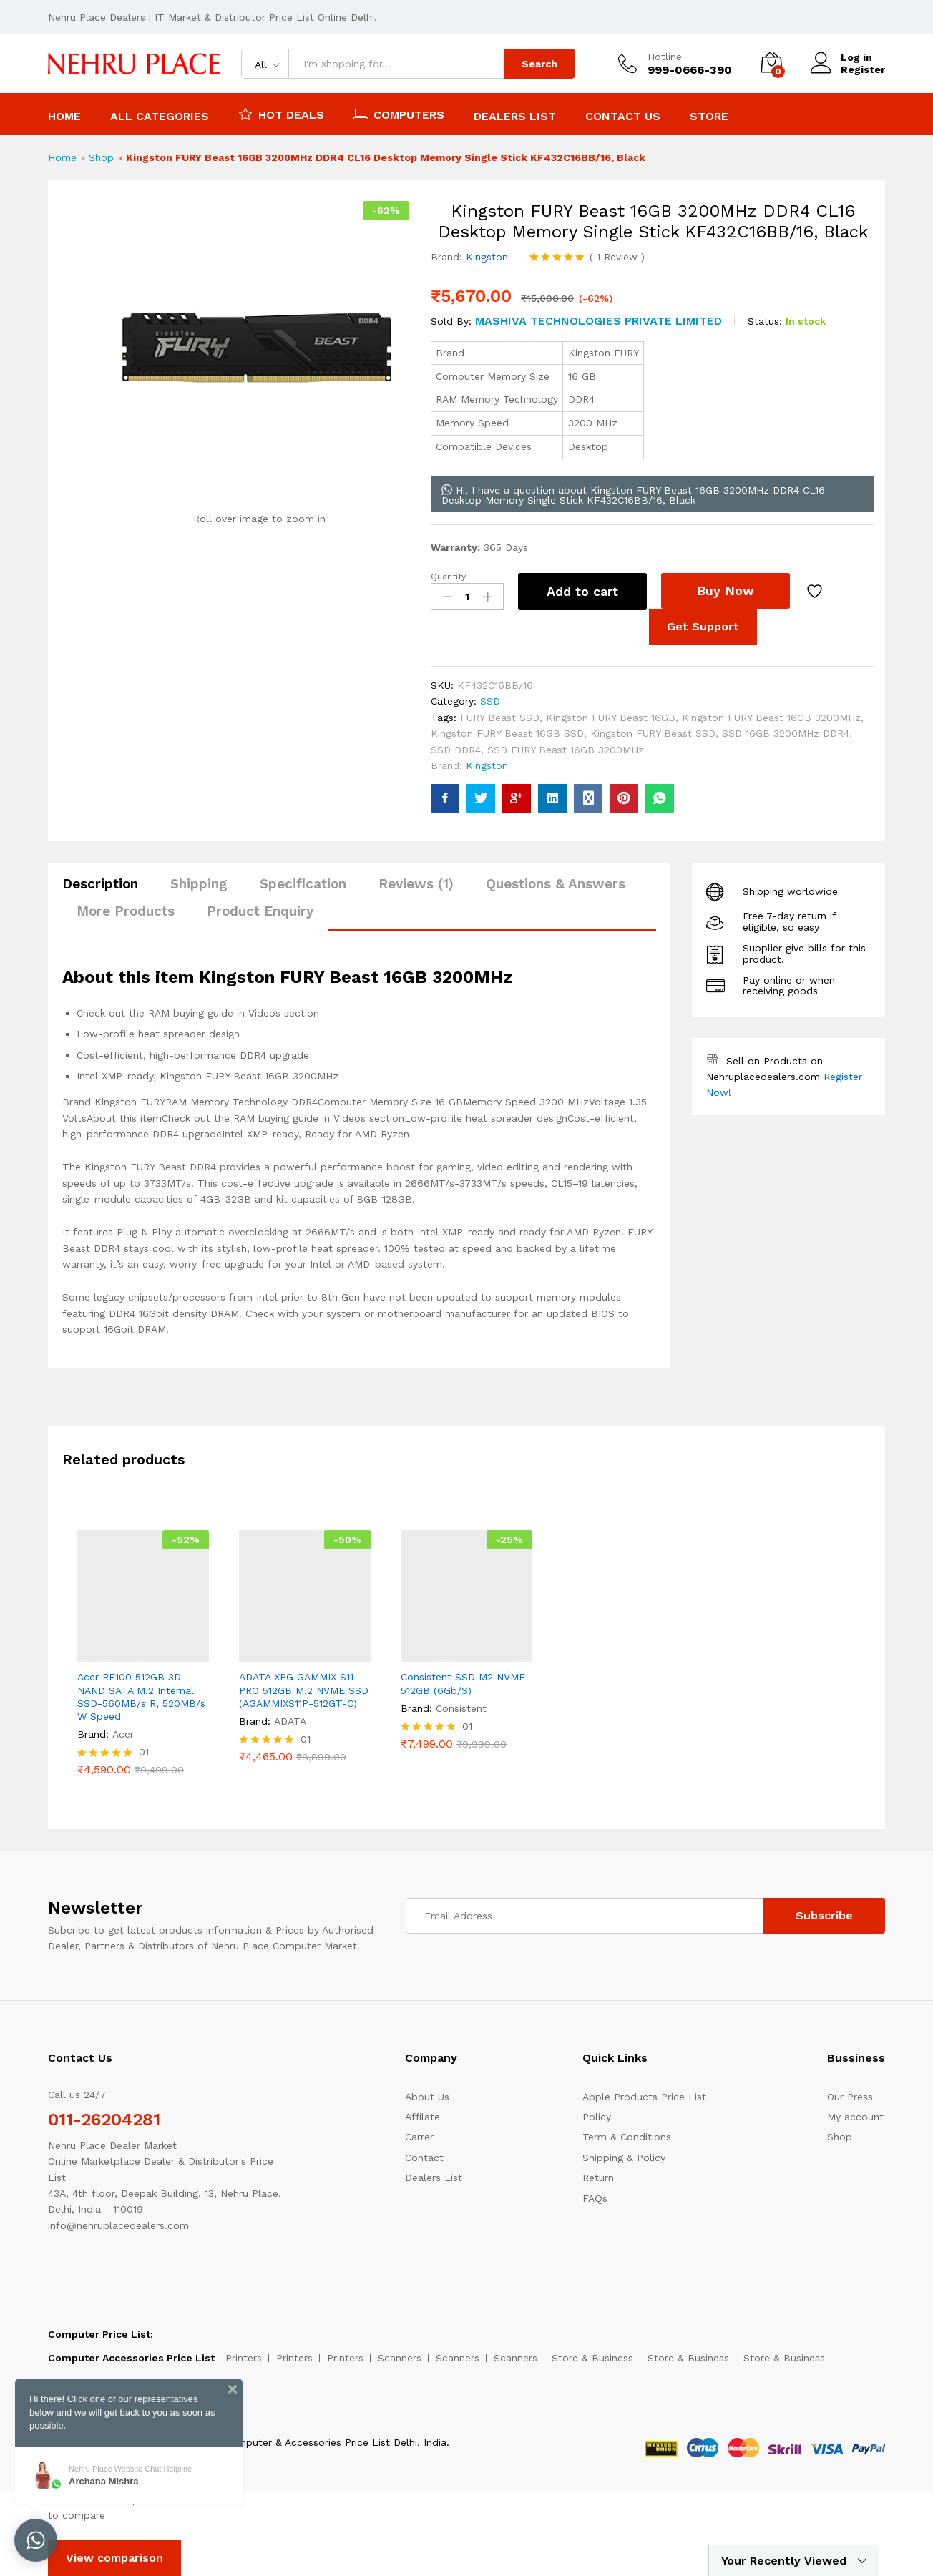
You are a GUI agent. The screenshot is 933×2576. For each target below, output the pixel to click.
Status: (765, 321)
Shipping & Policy (623, 2157)
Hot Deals (281, 114)
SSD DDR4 (456, 749)
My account (855, 2116)
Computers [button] (398, 114)
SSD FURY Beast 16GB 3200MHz (565, 749)
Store (709, 116)
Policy (596, 2116)
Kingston (487, 257)
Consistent (461, 1708)
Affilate (422, 2116)
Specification (303, 884)
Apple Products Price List (644, 2096)
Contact (424, 2157)
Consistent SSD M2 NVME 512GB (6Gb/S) (463, 1683)
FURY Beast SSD (499, 717)
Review (617, 257)
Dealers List (515, 116)
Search (539, 63)
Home (64, 116)
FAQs (594, 2198)
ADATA (290, 1721)
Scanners (399, 2358)
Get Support (703, 626)
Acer (123, 1734)
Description (100, 884)
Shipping (199, 884)
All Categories (159, 116)
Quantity (448, 576)
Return (598, 2177)
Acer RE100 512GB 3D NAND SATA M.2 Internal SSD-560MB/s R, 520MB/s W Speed (141, 1696)
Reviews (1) (416, 884)
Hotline (665, 56)
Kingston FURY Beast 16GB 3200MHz (771, 717)
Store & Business (592, 2358)
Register (863, 69)
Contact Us (622, 116)
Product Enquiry (260, 911)
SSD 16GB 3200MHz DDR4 (785, 733)
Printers (243, 2358)
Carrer (419, 2136)
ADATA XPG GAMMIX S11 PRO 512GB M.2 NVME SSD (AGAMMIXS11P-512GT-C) (303, 1689)
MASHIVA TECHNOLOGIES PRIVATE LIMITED (598, 321)
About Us (427, 2096)
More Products (126, 911)
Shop (101, 157)
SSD (490, 701)
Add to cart (582, 591)
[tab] (107, 890)
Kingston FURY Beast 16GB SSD (507, 733)
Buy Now (725, 590)
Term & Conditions (626, 2136)
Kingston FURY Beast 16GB (610, 717)
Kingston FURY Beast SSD (652, 733)
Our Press (850, 2096)
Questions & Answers (555, 884)
